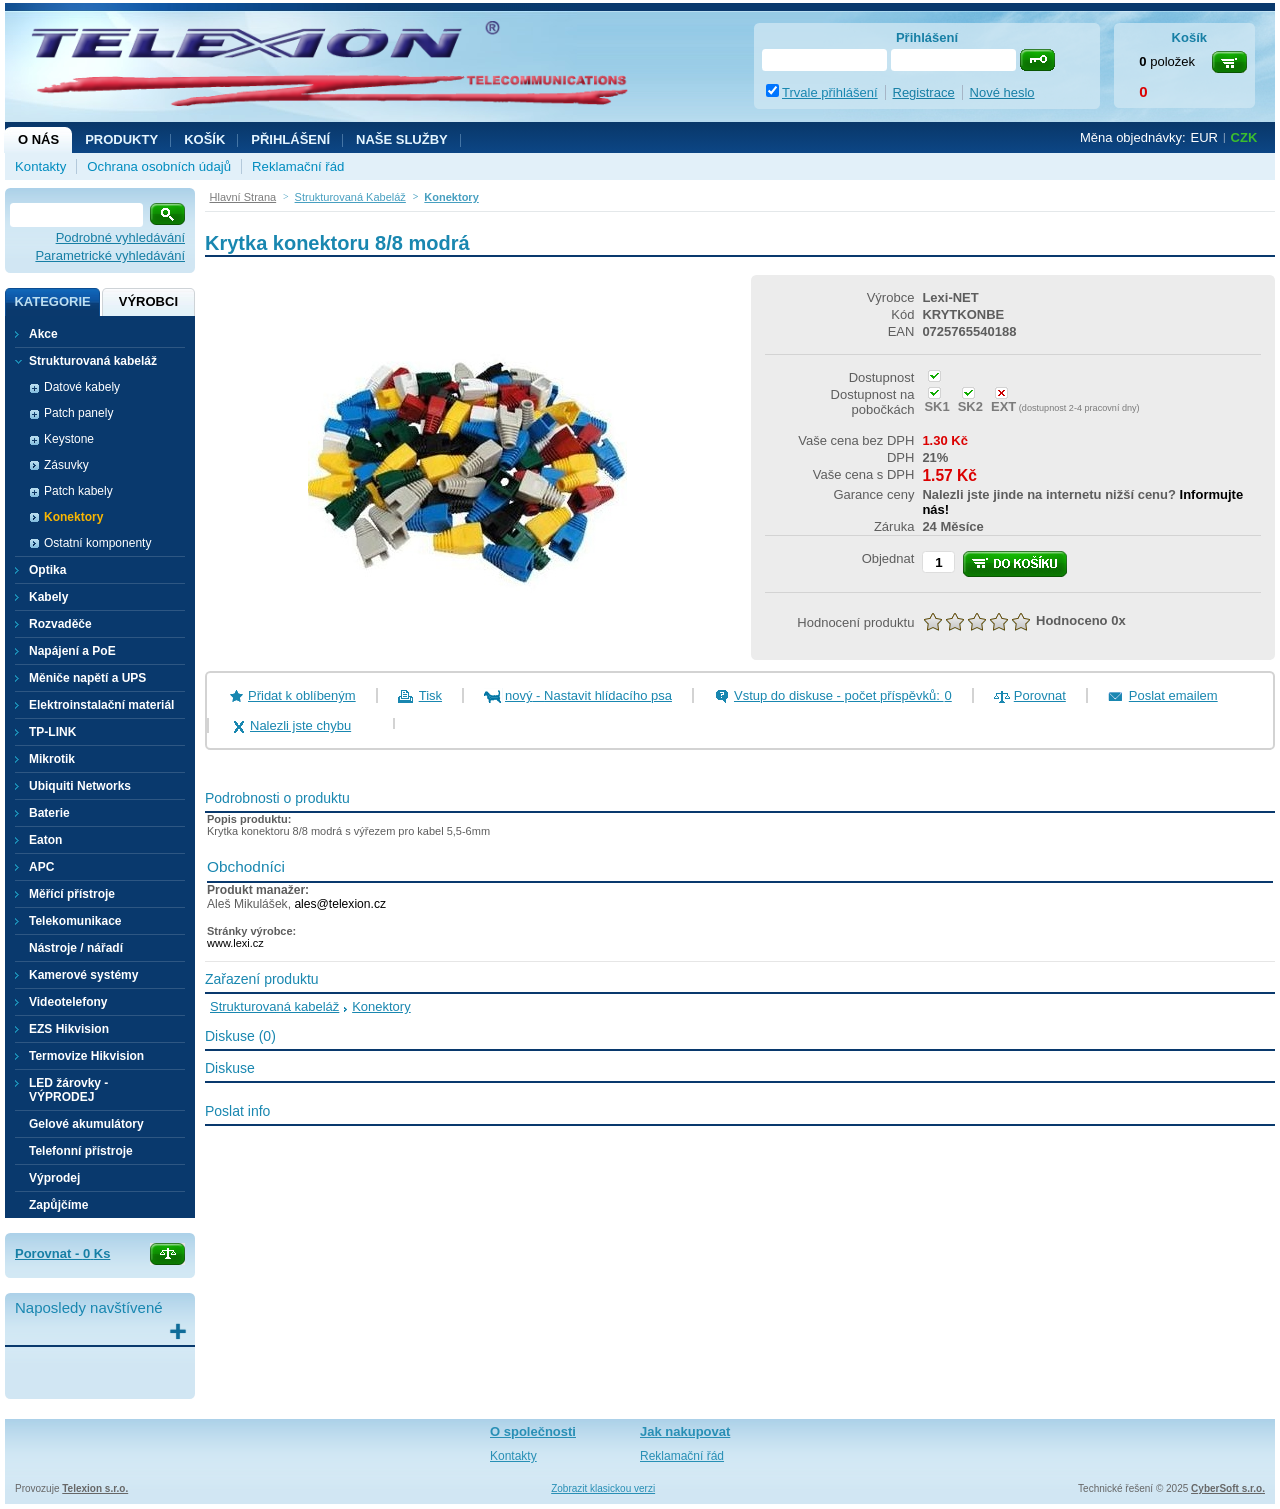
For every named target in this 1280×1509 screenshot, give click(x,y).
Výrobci (148, 301)
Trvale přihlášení (830, 92)
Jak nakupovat (685, 1431)
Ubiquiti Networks (80, 786)
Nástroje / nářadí (76, 948)
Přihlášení (290, 139)
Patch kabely (78, 491)
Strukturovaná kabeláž (274, 1006)
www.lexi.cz (235, 943)
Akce (43, 334)
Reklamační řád (298, 166)
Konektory (73, 517)
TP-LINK (52, 732)
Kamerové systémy (83, 975)
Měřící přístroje (72, 894)
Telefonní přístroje (81, 1151)
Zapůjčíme (58, 1205)
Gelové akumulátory (86, 1124)
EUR (1204, 137)
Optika (47, 570)
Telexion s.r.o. (95, 1488)
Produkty (121, 139)
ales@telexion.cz (340, 904)
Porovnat (1040, 695)
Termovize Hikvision (86, 1056)
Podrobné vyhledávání (120, 237)
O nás (38, 139)
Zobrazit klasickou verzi (603, 1488)
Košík (204, 139)
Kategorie (52, 301)
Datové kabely (82, 387)
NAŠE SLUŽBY (402, 139)
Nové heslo (1002, 92)
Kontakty (40, 166)
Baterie (49, 813)
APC (41, 867)
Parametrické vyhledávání (110, 255)
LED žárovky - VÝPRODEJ (68, 1090)
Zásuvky (66, 465)
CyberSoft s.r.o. (1228, 1488)
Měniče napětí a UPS (87, 678)
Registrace (924, 92)
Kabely (48, 597)
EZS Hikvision (69, 1029)
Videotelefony (68, 1002)
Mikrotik (52, 759)
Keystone (69, 439)
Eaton (45, 840)
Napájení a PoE (72, 651)
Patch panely (78, 413)
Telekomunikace (75, 921)
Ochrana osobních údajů (159, 166)
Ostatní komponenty (97, 543)
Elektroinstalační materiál (101, 705)
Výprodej (54, 1178)
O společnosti (533, 1431)
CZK (1244, 137)
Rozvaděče (60, 624)
